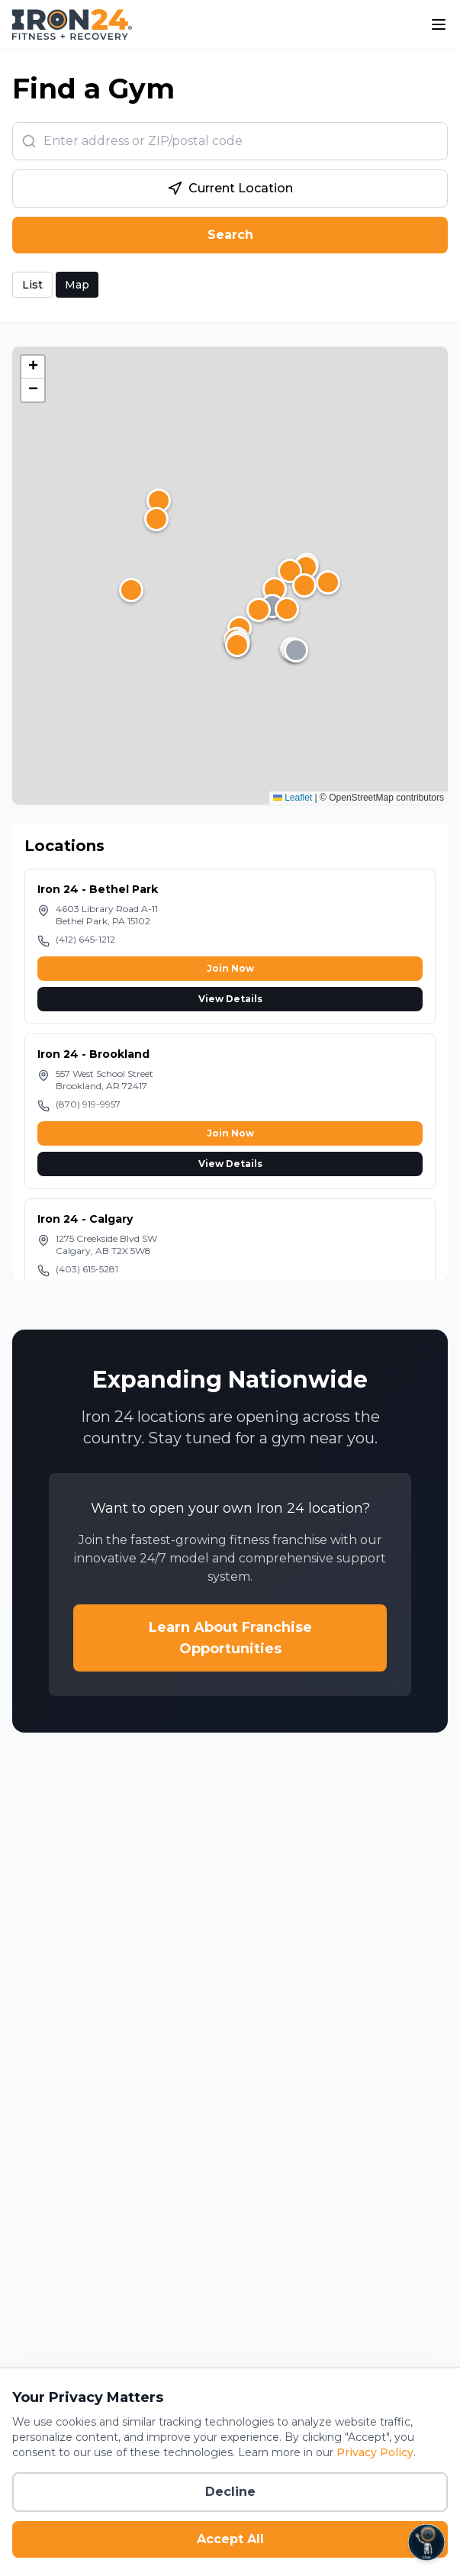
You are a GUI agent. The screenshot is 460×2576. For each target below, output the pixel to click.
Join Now (230, 968)
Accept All (230, 2539)
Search (230, 234)
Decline (230, 2491)
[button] (304, 585)
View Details (230, 998)
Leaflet (292, 797)
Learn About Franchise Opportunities (230, 1638)
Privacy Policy (374, 2452)
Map (77, 285)
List (32, 285)
